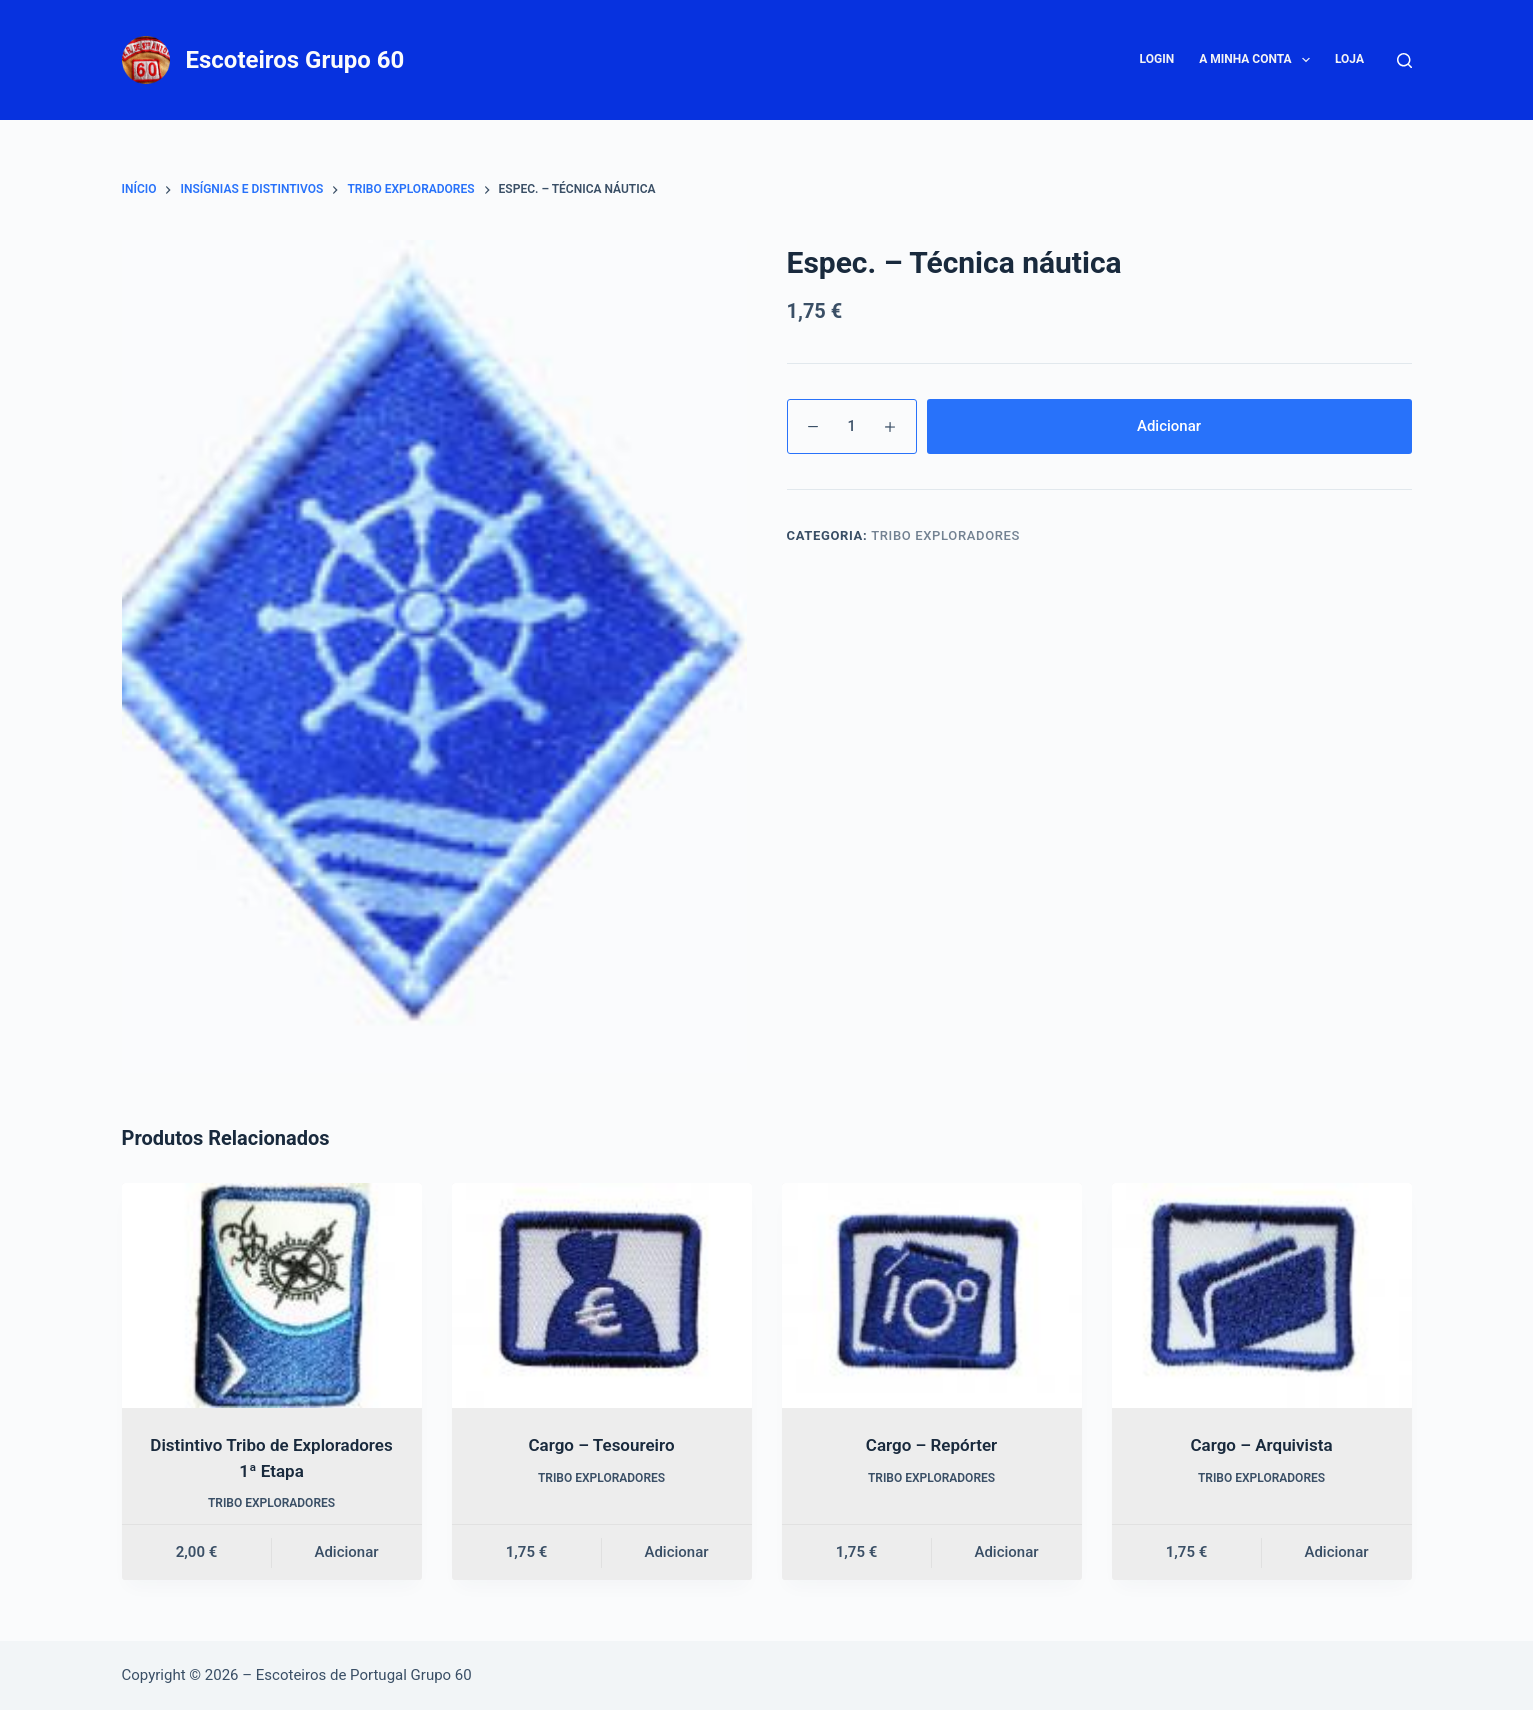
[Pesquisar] (1404, 60)
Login (1157, 59)
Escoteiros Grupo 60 (295, 60)
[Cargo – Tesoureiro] (602, 1295)
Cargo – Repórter (931, 1445)
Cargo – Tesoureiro (601, 1445)
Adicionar (1169, 426)
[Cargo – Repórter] (932, 1295)
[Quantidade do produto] (852, 426)
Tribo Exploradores (945, 535)
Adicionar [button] (346, 1552)
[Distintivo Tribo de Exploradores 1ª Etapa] (272, 1295)
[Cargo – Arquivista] (1262, 1295)
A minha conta (1258, 60)
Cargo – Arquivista (1261, 1445)
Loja (1349, 59)
